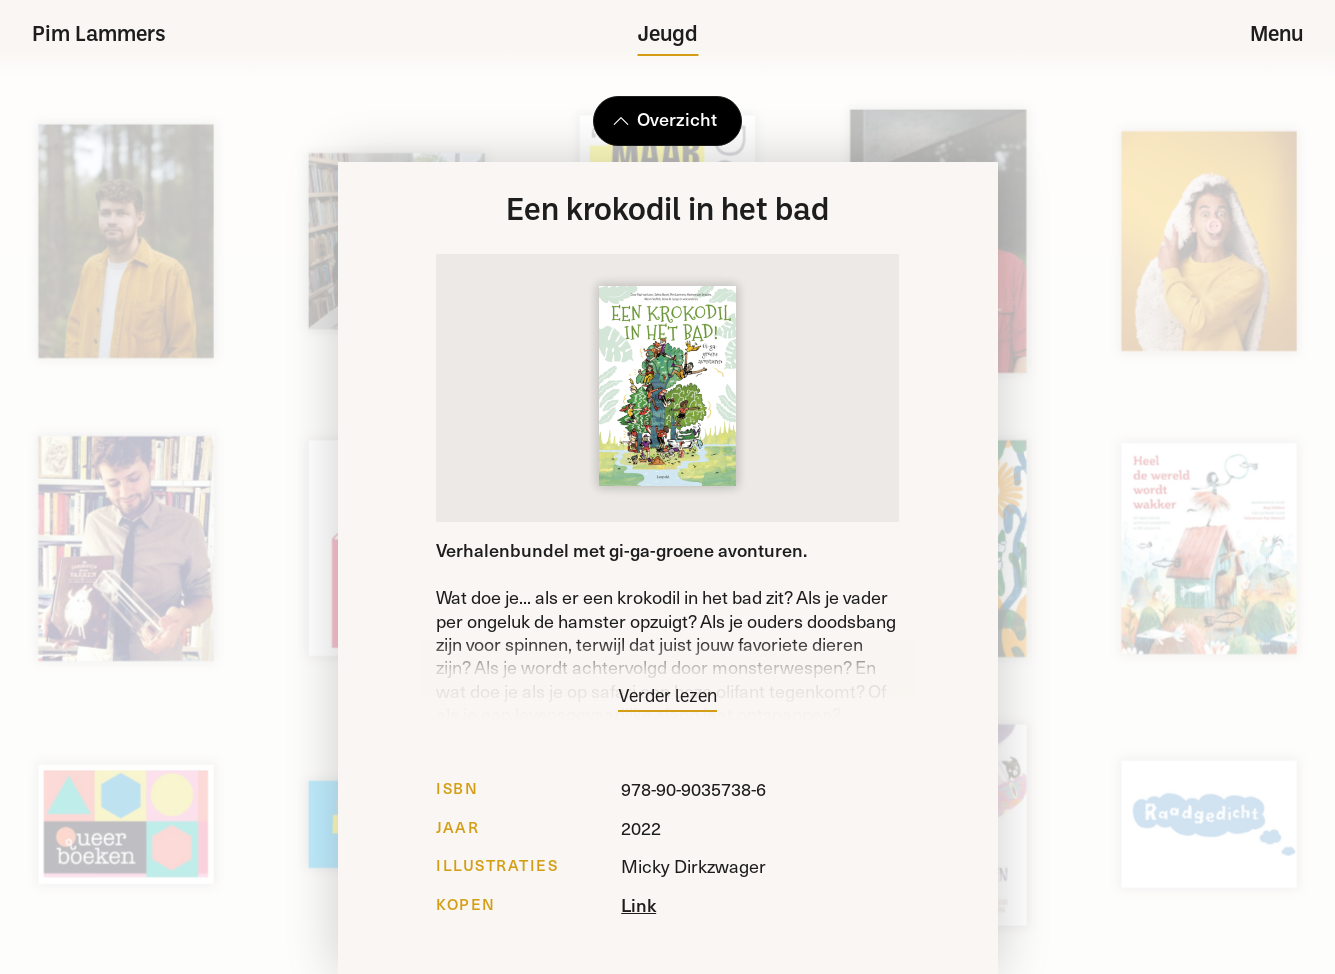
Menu (1276, 35)
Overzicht (664, 118)
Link (638, 904)
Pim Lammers (99, 35)
